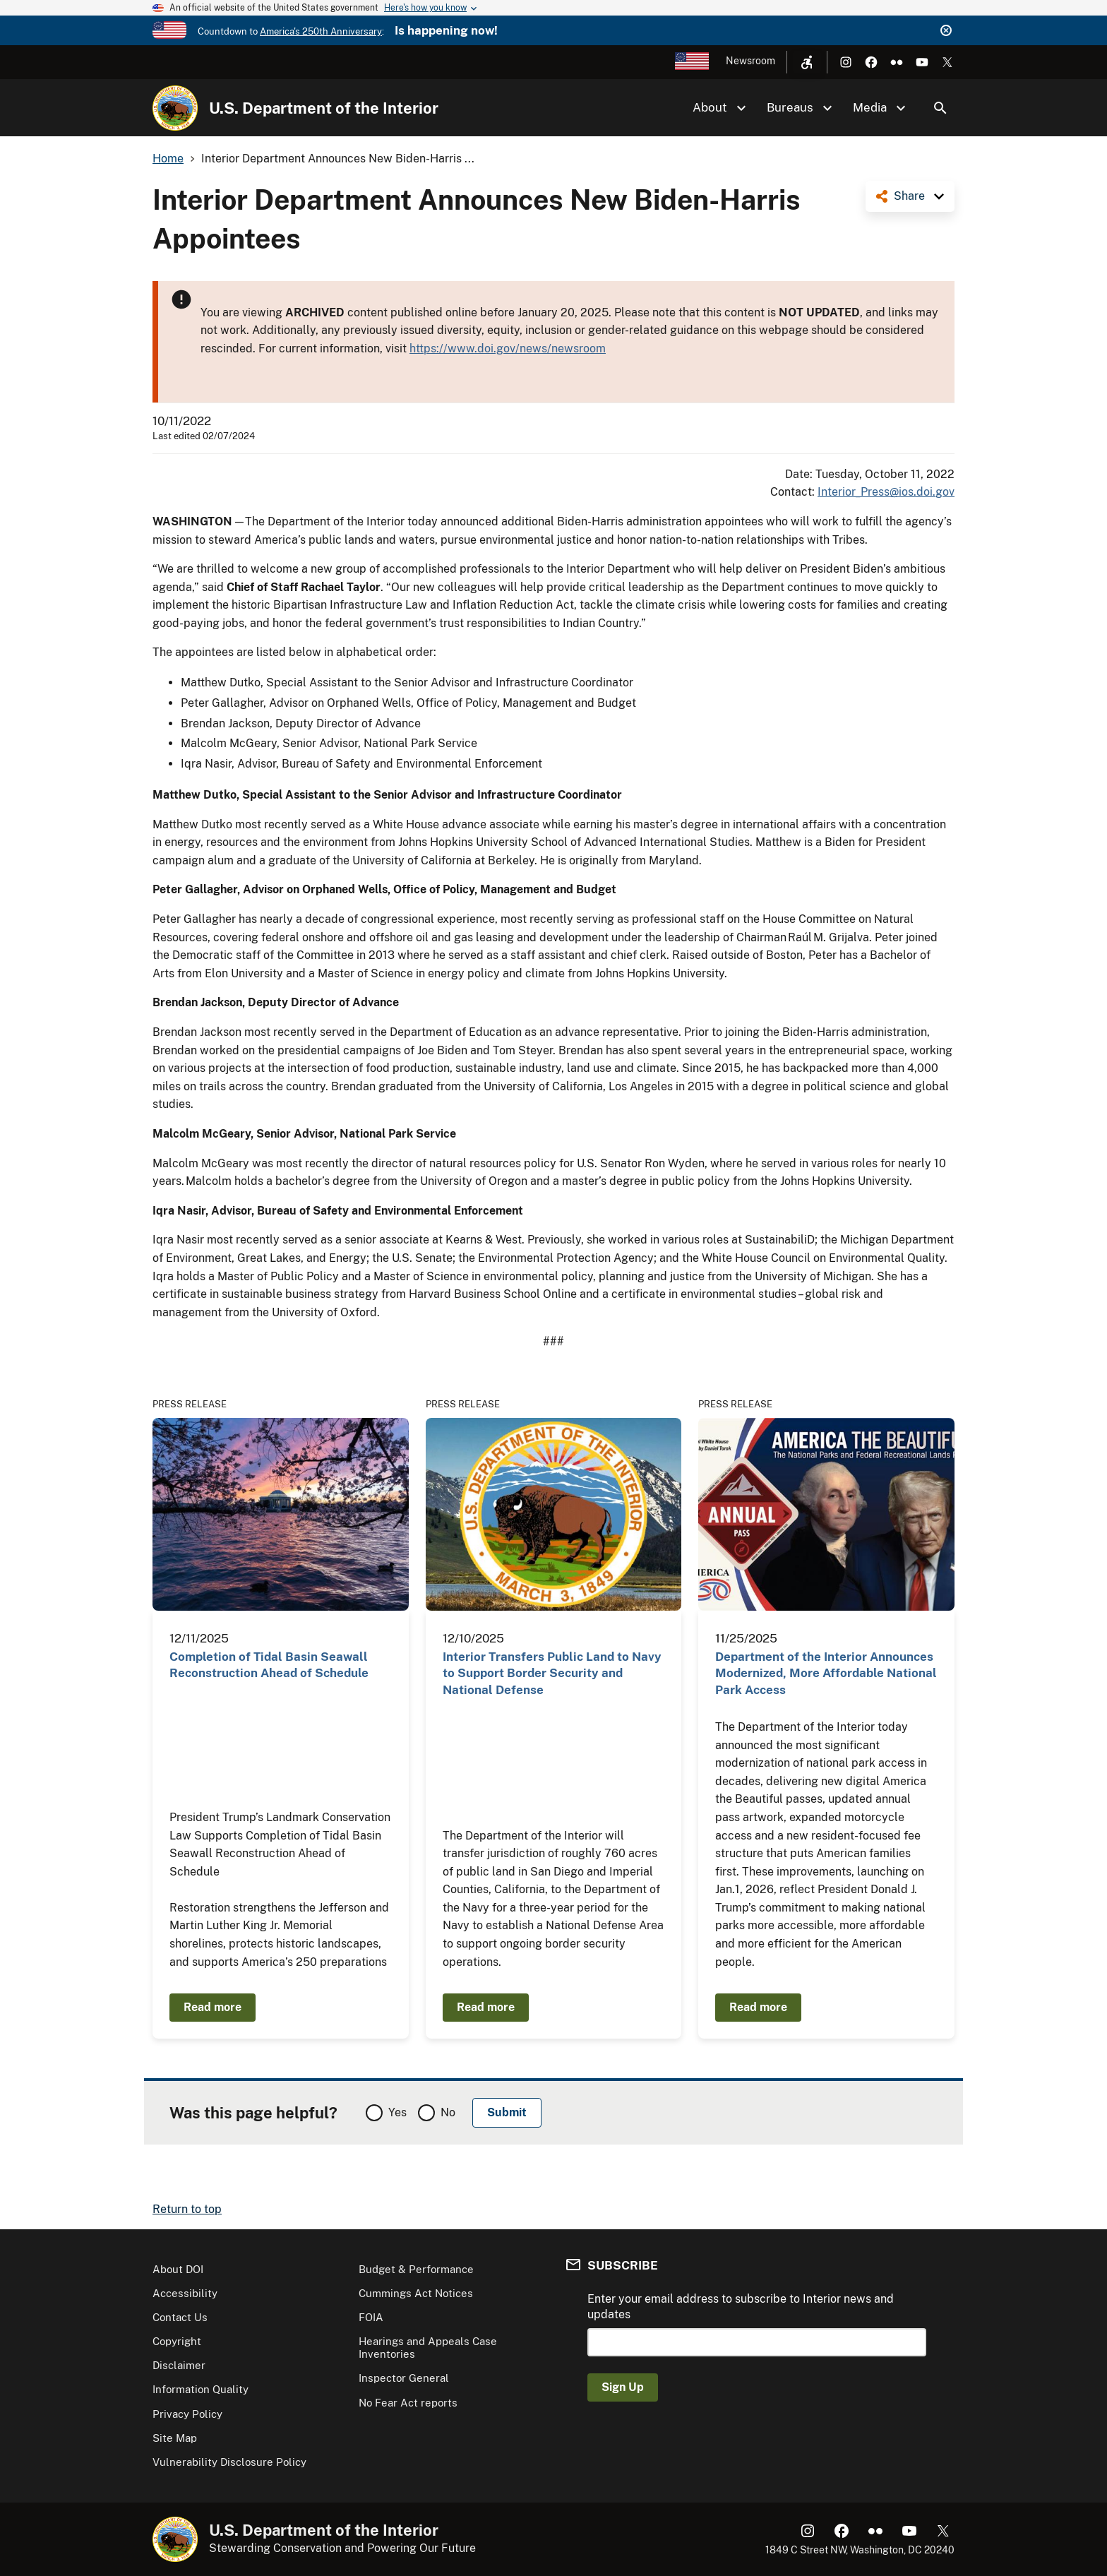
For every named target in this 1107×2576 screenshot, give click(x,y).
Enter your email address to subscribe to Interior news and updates (740, 2306)
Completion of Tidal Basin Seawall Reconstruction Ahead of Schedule (269, 1665)
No (448, 2112)
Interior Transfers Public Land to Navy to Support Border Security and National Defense (552, 1673)
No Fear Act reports (408, 2403)
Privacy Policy (187, 2414)
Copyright (176, 2341)
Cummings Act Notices (416, 2293)
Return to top (187, 2209)
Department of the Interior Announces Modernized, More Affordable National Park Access (826, 1673)
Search (940, 108)
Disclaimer (178, 2365)
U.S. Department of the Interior (323, 108)
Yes (397, 2112)
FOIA (371, 2317)
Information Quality (200, 2389)
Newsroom (750, 61)
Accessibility (184, 2293)
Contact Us (180, 2317)
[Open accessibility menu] (807, 62)
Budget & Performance (416, 2269)
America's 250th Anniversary (321, 31)
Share (909, 196)
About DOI (177, 2269)
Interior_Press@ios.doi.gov (886, 492)
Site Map (174, 2438)
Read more (212, 2007)
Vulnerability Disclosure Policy (229, 2462)
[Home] (175, 108)
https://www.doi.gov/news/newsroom (507, 348)
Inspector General (404, 2378)
